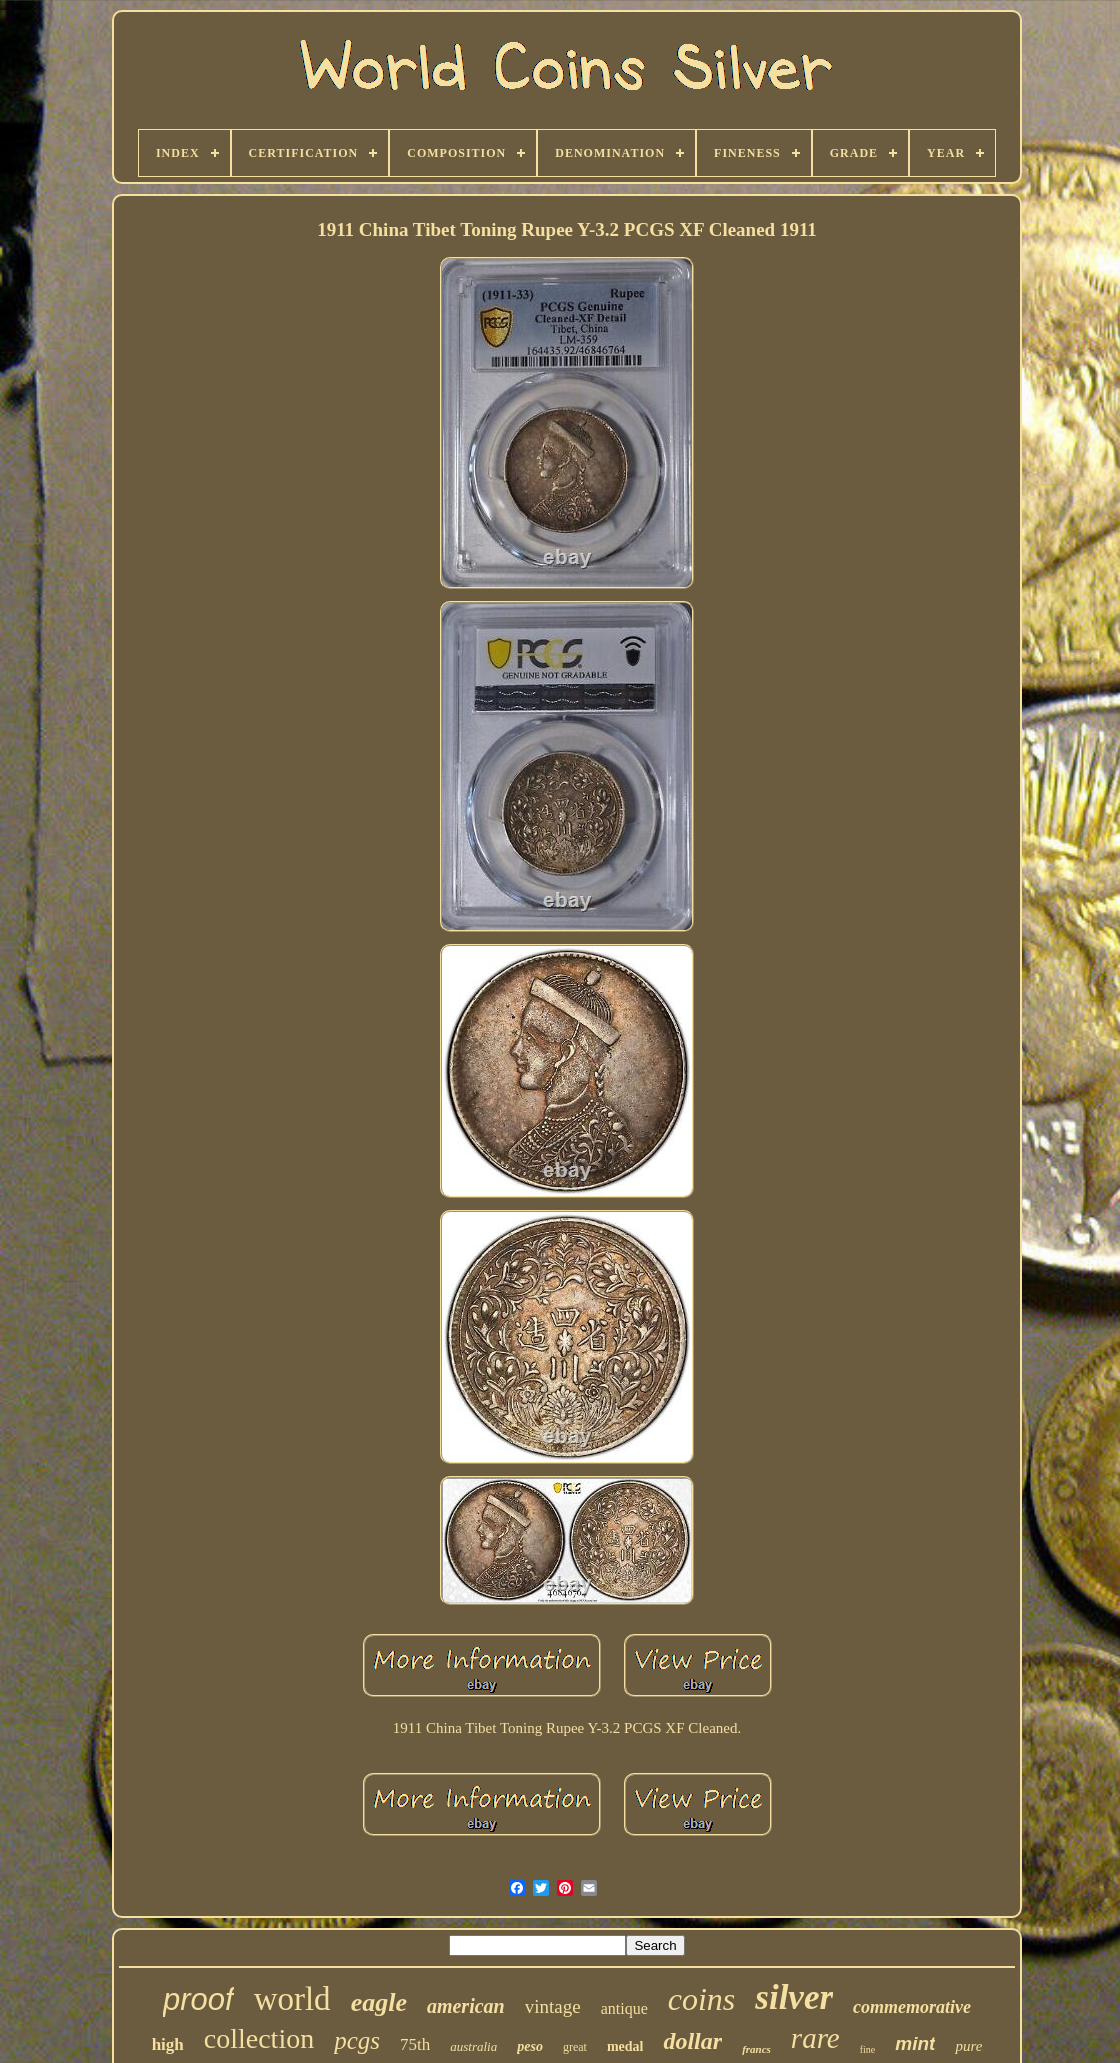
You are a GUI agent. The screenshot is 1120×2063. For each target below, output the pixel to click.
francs (756, 2049)
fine (868, 2049)
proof (198, 1999)
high (168, 2044)
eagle (379, 2002)
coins (702, 1999)
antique (624, 2008)
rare (815, 2038)
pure (968, 2046)
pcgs (357, 2040)
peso (530, 2046)
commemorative (912, 2007)
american (466, 2006)
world (292, 1999)
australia (473, 2046)
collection (259, 2038)
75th (415, 2044)
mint (915, 2043)
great (575, 2047)
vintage (553, 2006)
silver (794, 1997)
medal (625, 2046)
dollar (692, 2041)
